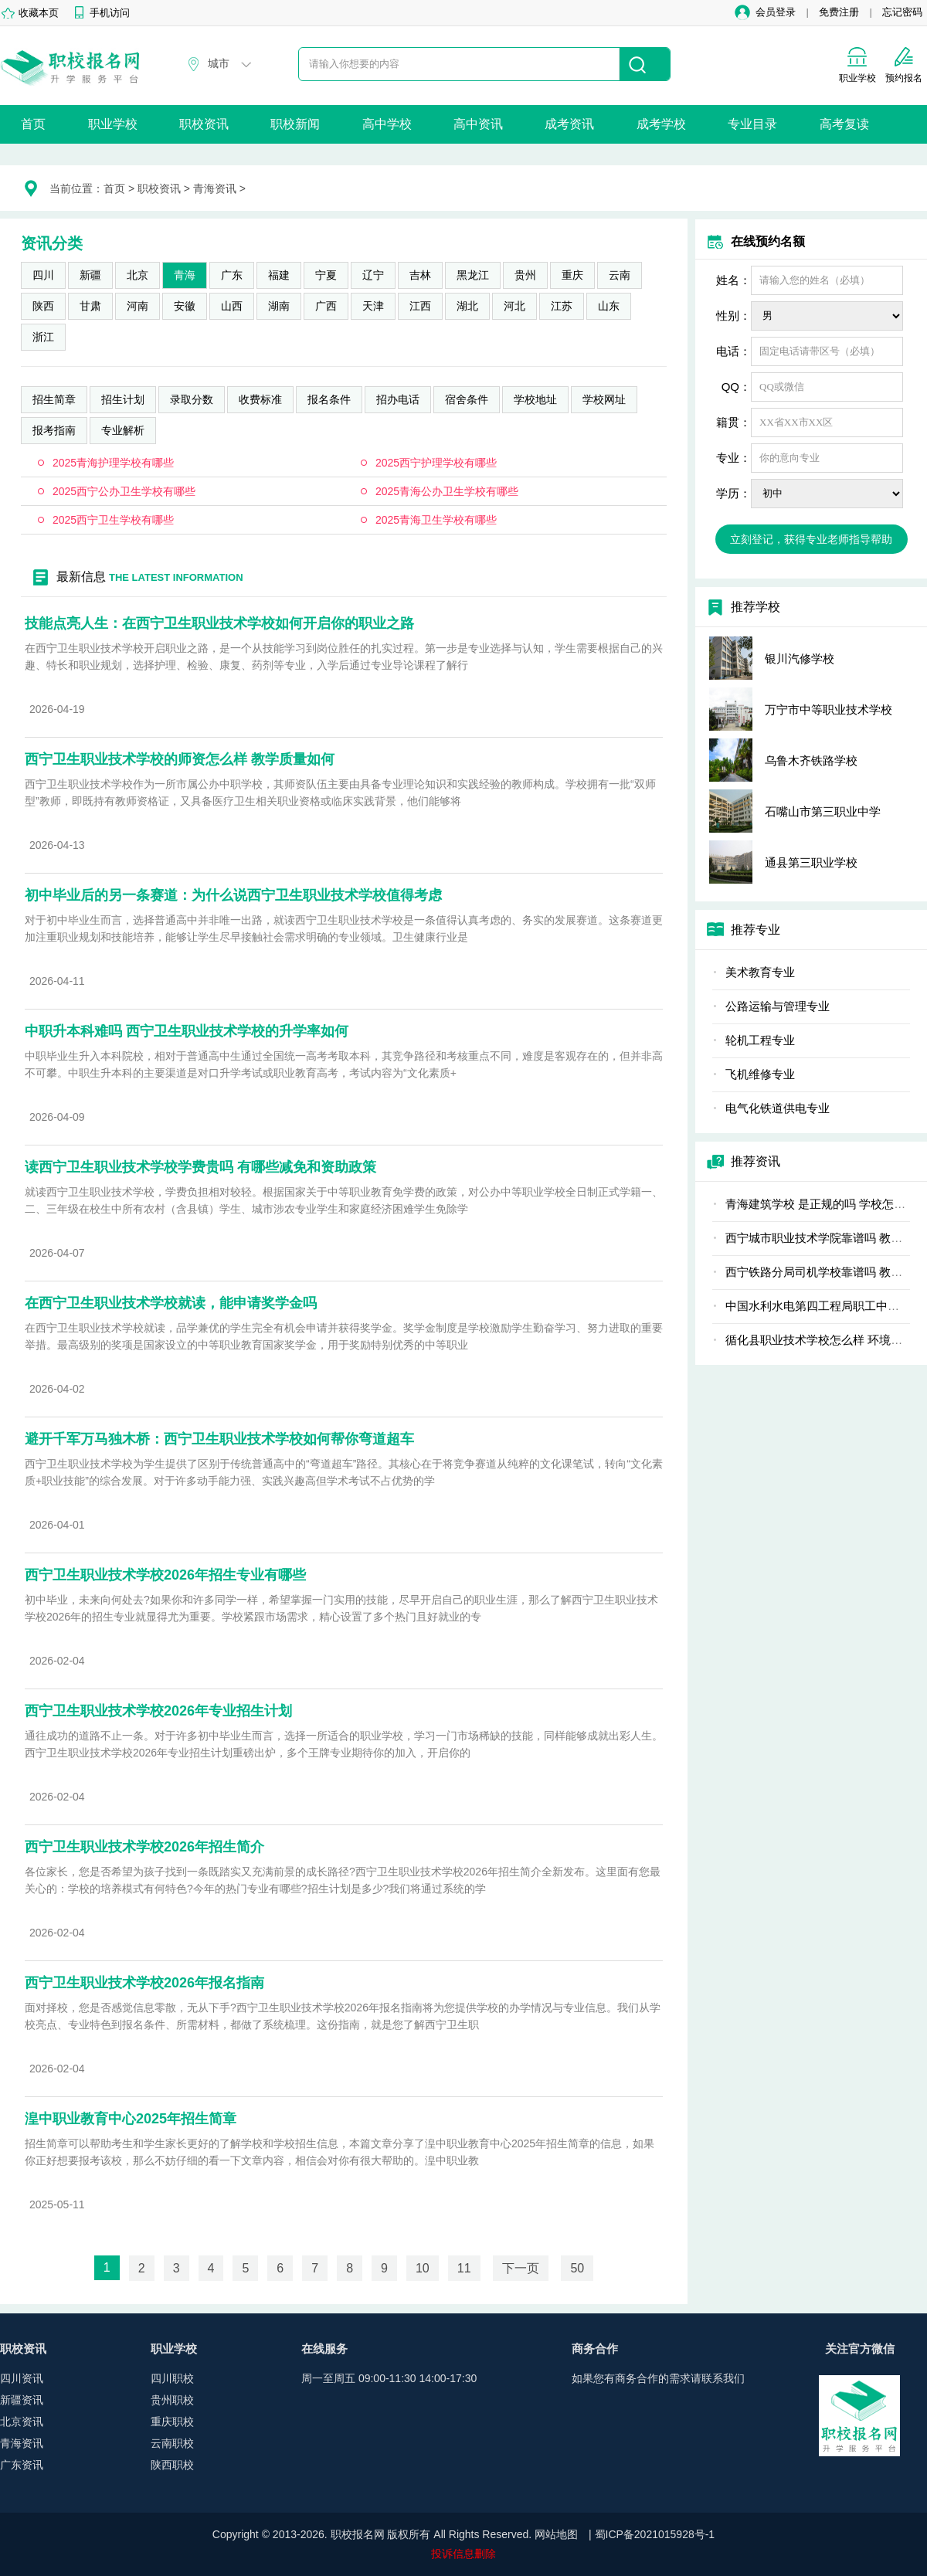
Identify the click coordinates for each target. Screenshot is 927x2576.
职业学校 (113, 124)
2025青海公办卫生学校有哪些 (446, 491)
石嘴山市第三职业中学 (823, 811)
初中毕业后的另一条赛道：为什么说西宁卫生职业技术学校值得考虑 (233, 895)
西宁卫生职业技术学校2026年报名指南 (144, 1983)
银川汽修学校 (799, 658)
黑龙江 (473, 275)
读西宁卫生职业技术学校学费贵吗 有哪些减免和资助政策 (200, 1167)
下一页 (520, 2268)
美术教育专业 (760, 972)
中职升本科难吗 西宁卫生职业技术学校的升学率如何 (186, 1031)
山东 (609, 306)
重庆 (572, 275)
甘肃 (90, 306)
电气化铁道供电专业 (777, 1108)
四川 (43, 275)
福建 (279, 275)
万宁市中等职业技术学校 (828, 709)
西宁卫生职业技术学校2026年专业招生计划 (158, 1711)
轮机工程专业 (760, 1040)
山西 (232, 306)
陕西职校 (172, 2465)
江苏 (561, 306)
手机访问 (110, 13)
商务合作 (595, 2348)
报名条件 (329, 399)
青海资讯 (214, 188)
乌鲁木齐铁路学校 (811, 760)
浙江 (43, 337)
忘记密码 (902, 12)
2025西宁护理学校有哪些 (436, 462)
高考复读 (844, 124)
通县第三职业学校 (811, 862)
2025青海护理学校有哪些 (113, 462)
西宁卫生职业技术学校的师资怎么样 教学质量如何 (179, 759)
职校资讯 (204, 124)
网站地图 (556, 2534)
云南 (619, 275)
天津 (373, 306)
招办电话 (397, 399)
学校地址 (535, 399)
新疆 (90, 275)
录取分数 (191, 399)
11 (464, 2268)
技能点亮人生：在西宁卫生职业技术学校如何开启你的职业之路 (219, 623)
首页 (33, 124)
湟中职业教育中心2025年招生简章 (130, 2118)
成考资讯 (569, 124)
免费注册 (839, 12)
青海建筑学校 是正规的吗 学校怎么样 (821, 1203)
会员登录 (776, 12)
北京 (137, 275)
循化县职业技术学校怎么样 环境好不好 (825, 1339)
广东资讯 (21, 2465)
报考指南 (54, 430)
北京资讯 (21, 2421)
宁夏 (326, 275)
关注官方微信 (860, 2348)
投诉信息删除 (463, 2553)
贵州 (525, 275)
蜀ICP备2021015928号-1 (655, 2534)
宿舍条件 (466, 399)
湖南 (279, 306)
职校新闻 (295, 124)
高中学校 (387, 124)
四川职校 (172, 2378)
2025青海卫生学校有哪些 (436, 520)
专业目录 (752, 124)
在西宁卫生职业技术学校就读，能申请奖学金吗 (171, 1303)
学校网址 (604, 399)
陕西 (43, 306)
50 (577, 2268)
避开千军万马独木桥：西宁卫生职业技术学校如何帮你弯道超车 (219, 1439)
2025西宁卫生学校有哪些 (113, 520)
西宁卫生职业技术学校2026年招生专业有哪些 (165, 1575)
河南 (137, 306)
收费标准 (260, 399)
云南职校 (172, 2443)
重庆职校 (172, 2421)
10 (423, 2268)
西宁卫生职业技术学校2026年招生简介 (144, 1847)
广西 (326, 306)
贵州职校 (172, 2400)
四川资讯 (21, 2378)
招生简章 (54, 399)
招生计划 (122, 399)
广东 (232, 275)
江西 (420, 306)
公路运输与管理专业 (777, 1006)
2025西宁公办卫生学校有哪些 (124, 491)
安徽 (184, 306)
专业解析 (122, 430)
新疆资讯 (21, 2400)
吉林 (420, 275)
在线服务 (324, 2348)
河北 (514, 306)
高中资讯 (478, 124)
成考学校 (661, 124)
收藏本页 (39, 13)
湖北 (467, 306)
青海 (184, 275)
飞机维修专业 (760, 1074)
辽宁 (373, 275)
